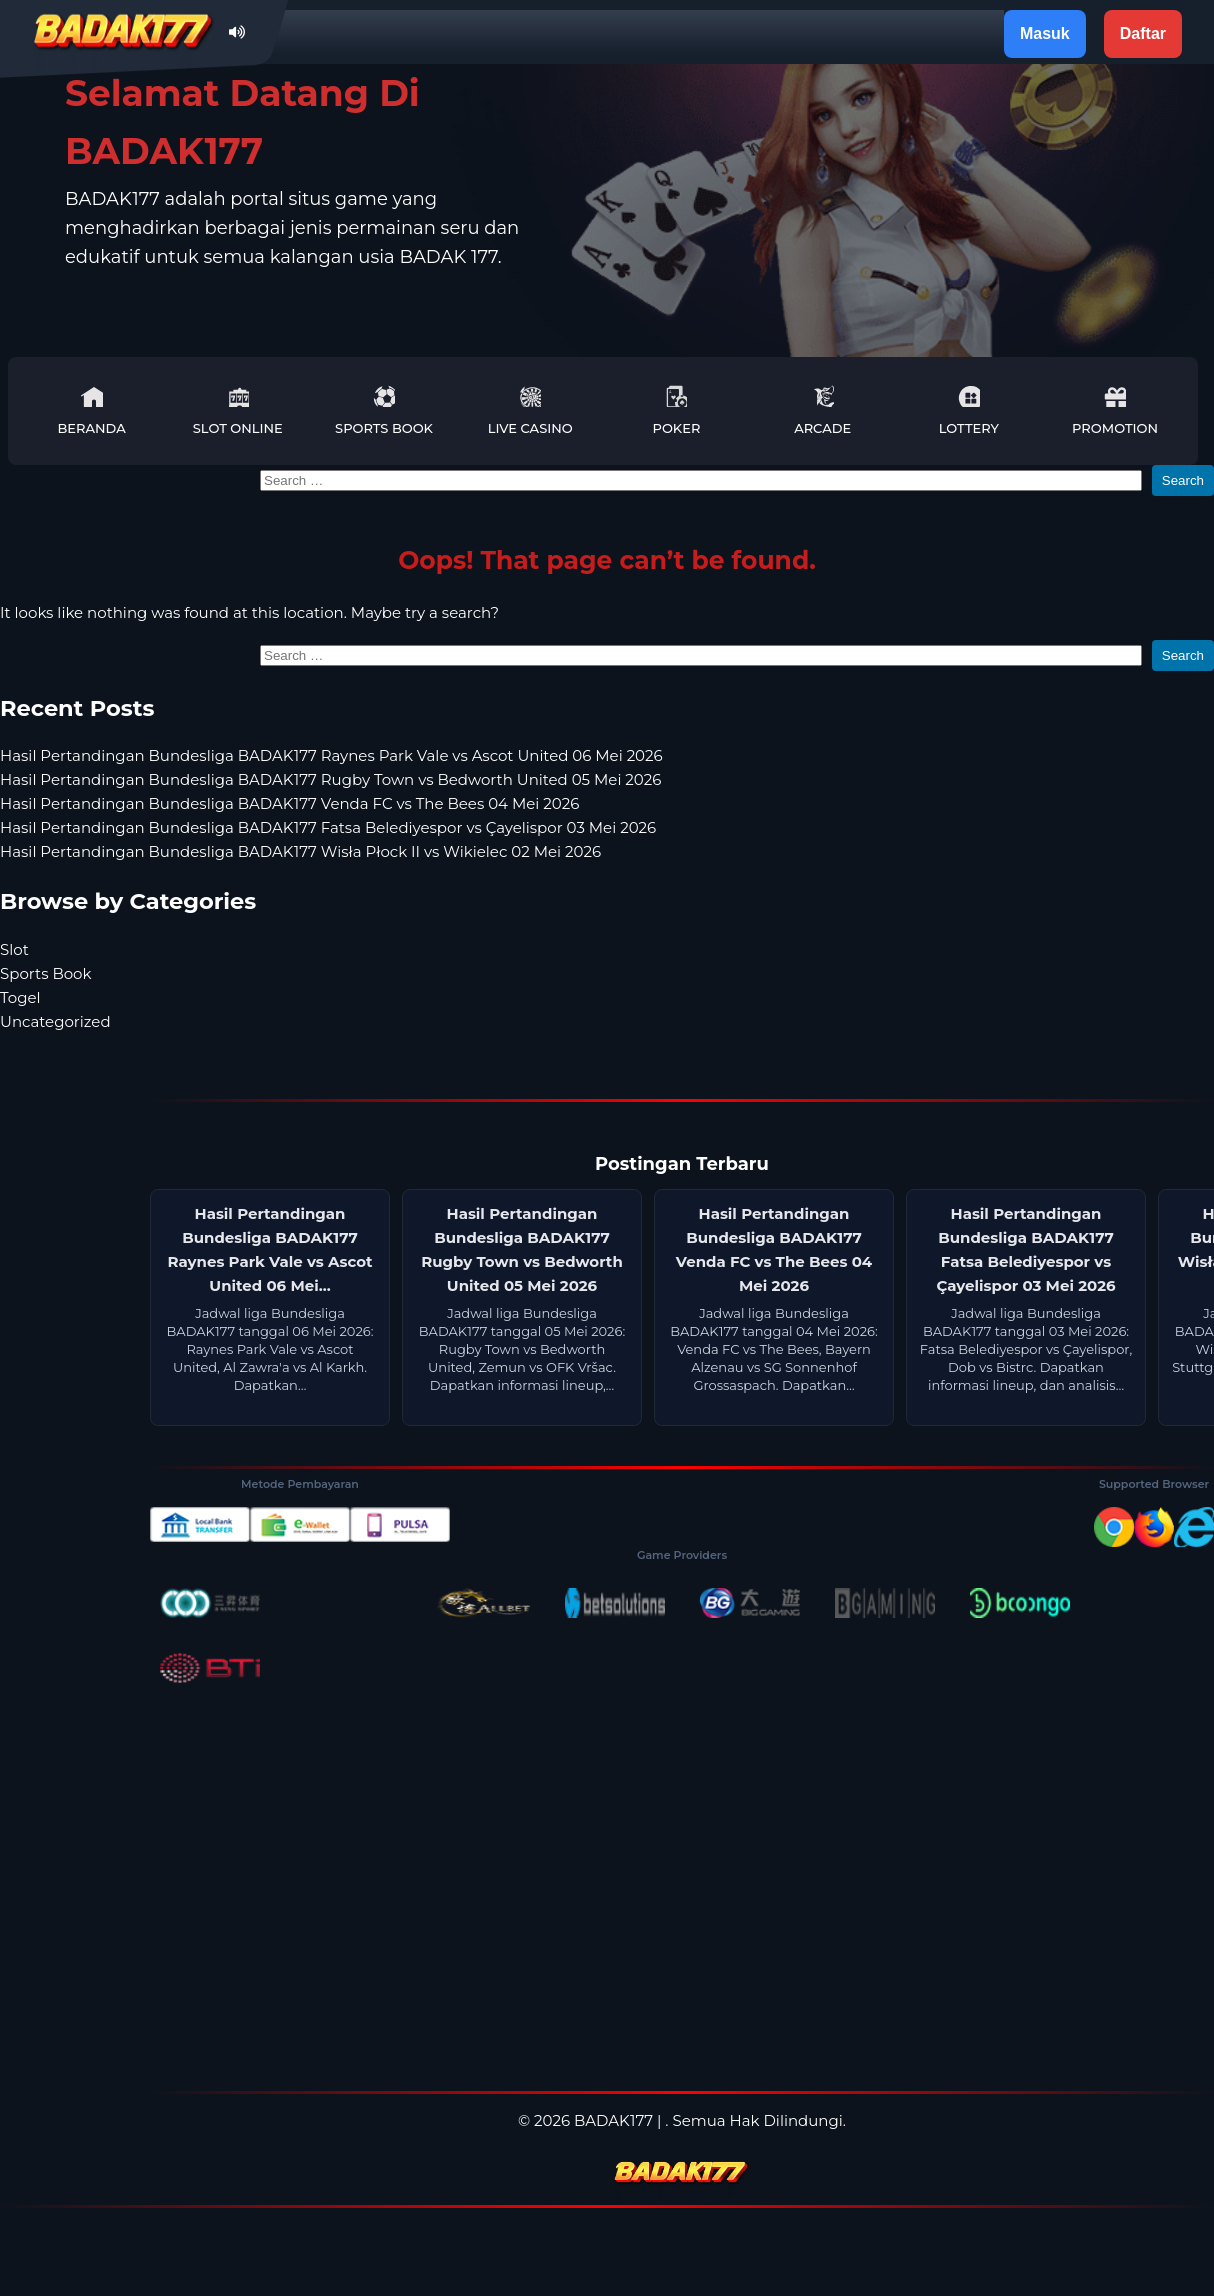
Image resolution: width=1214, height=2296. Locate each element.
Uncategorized (55, 1021)
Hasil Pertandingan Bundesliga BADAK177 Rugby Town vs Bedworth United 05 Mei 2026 (330, 779)
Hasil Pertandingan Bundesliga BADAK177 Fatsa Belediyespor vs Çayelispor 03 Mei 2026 (328, 827)
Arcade (822, 410)
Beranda (91, 410)
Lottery (969, 410)
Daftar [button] (1143, 33)
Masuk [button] (1045, 33)
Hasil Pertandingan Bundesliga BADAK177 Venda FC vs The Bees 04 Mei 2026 (289, 803)
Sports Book (384, 410)
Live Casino (530, 410)
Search (1183, 480)
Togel (20, 997)
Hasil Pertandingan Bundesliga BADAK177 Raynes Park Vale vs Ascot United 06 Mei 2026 (331, 755)
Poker (677, 410)
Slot (14, 949)
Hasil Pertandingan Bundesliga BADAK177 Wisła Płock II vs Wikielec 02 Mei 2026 (300, 851)
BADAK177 (613, 2120)
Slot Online (238, 410)
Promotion (1115, 410)
